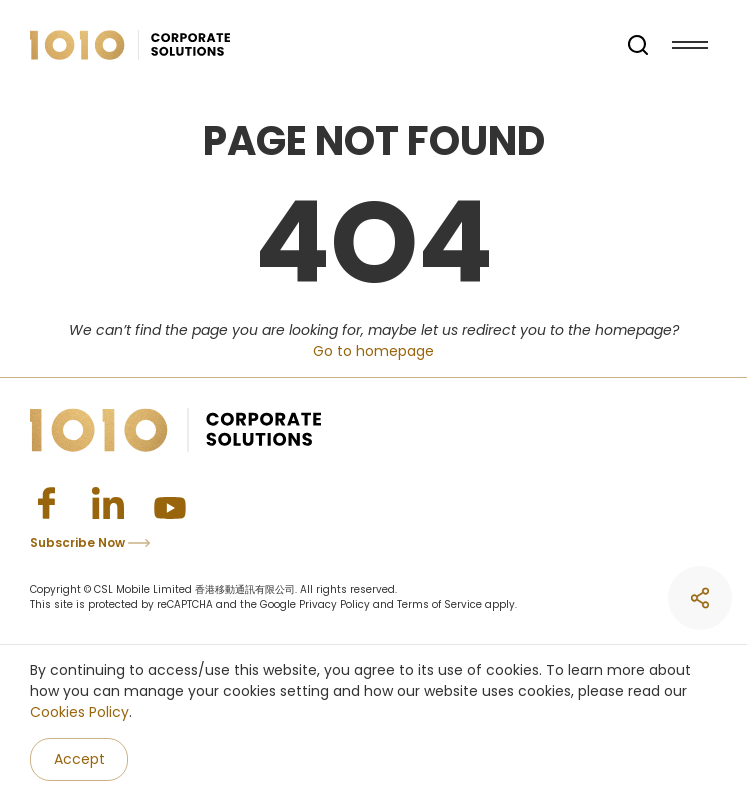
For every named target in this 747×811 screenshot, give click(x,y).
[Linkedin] (108, 503)
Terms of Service (439, 604)
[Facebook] (46, 503)
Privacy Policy (334, 604)
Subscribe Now (90, 542)
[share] (700, 598)
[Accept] (79, 759)
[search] (638, 45)
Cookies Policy (79, 712)
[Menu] (690, 45)
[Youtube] (170, 503)
